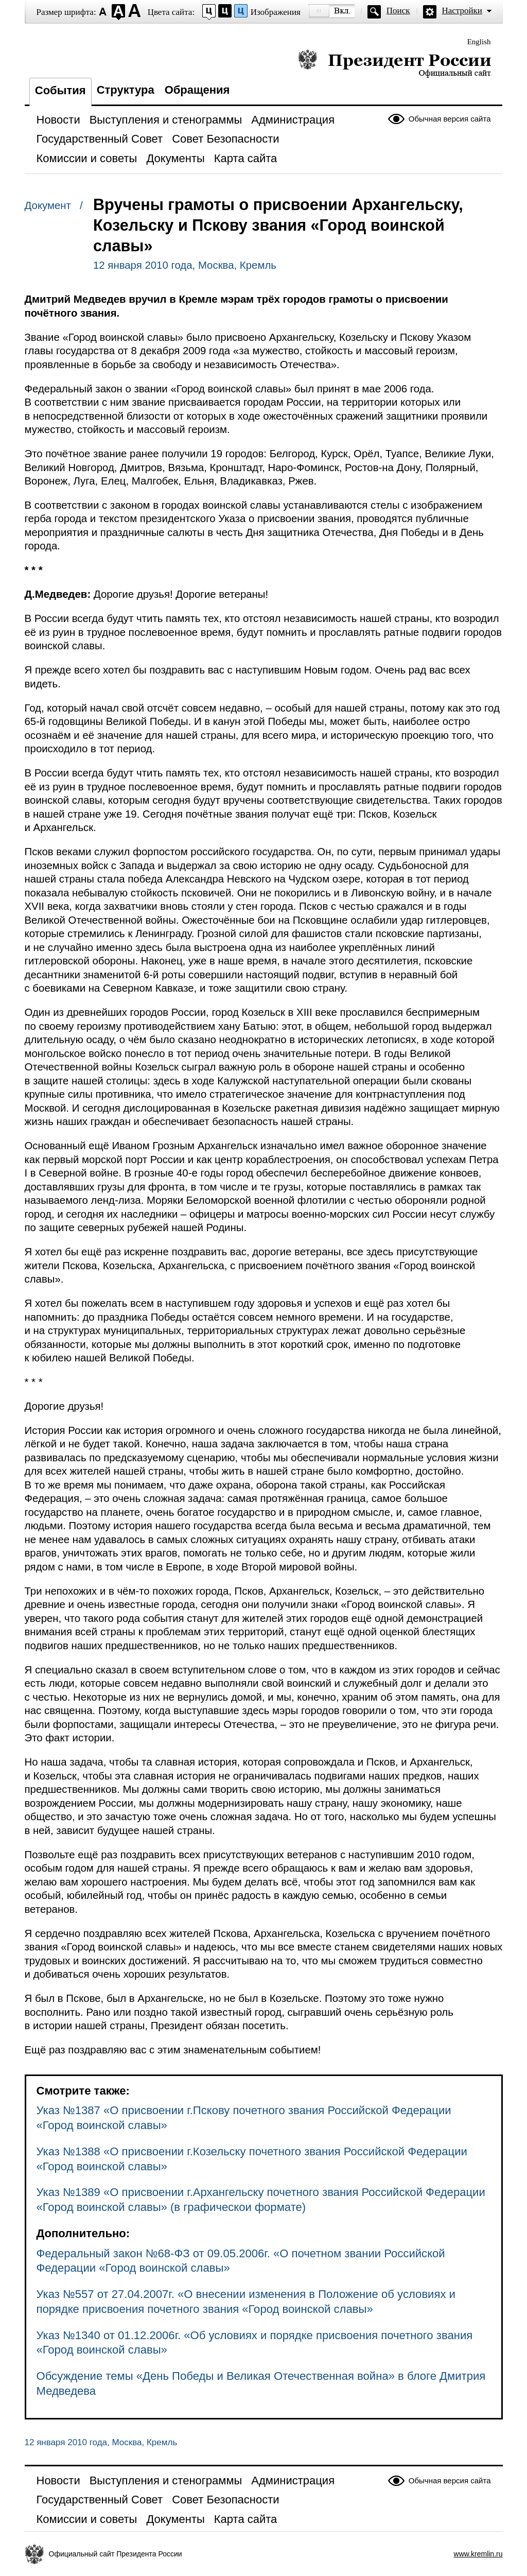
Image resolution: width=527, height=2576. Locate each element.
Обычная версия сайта (450, 118)
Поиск (398, 10)
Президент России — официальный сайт (394, 63)
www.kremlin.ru (478, 2554)
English (479, 42)
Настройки (462, 10)
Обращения (197, 89)
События (60, 90)
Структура (125, 89)
